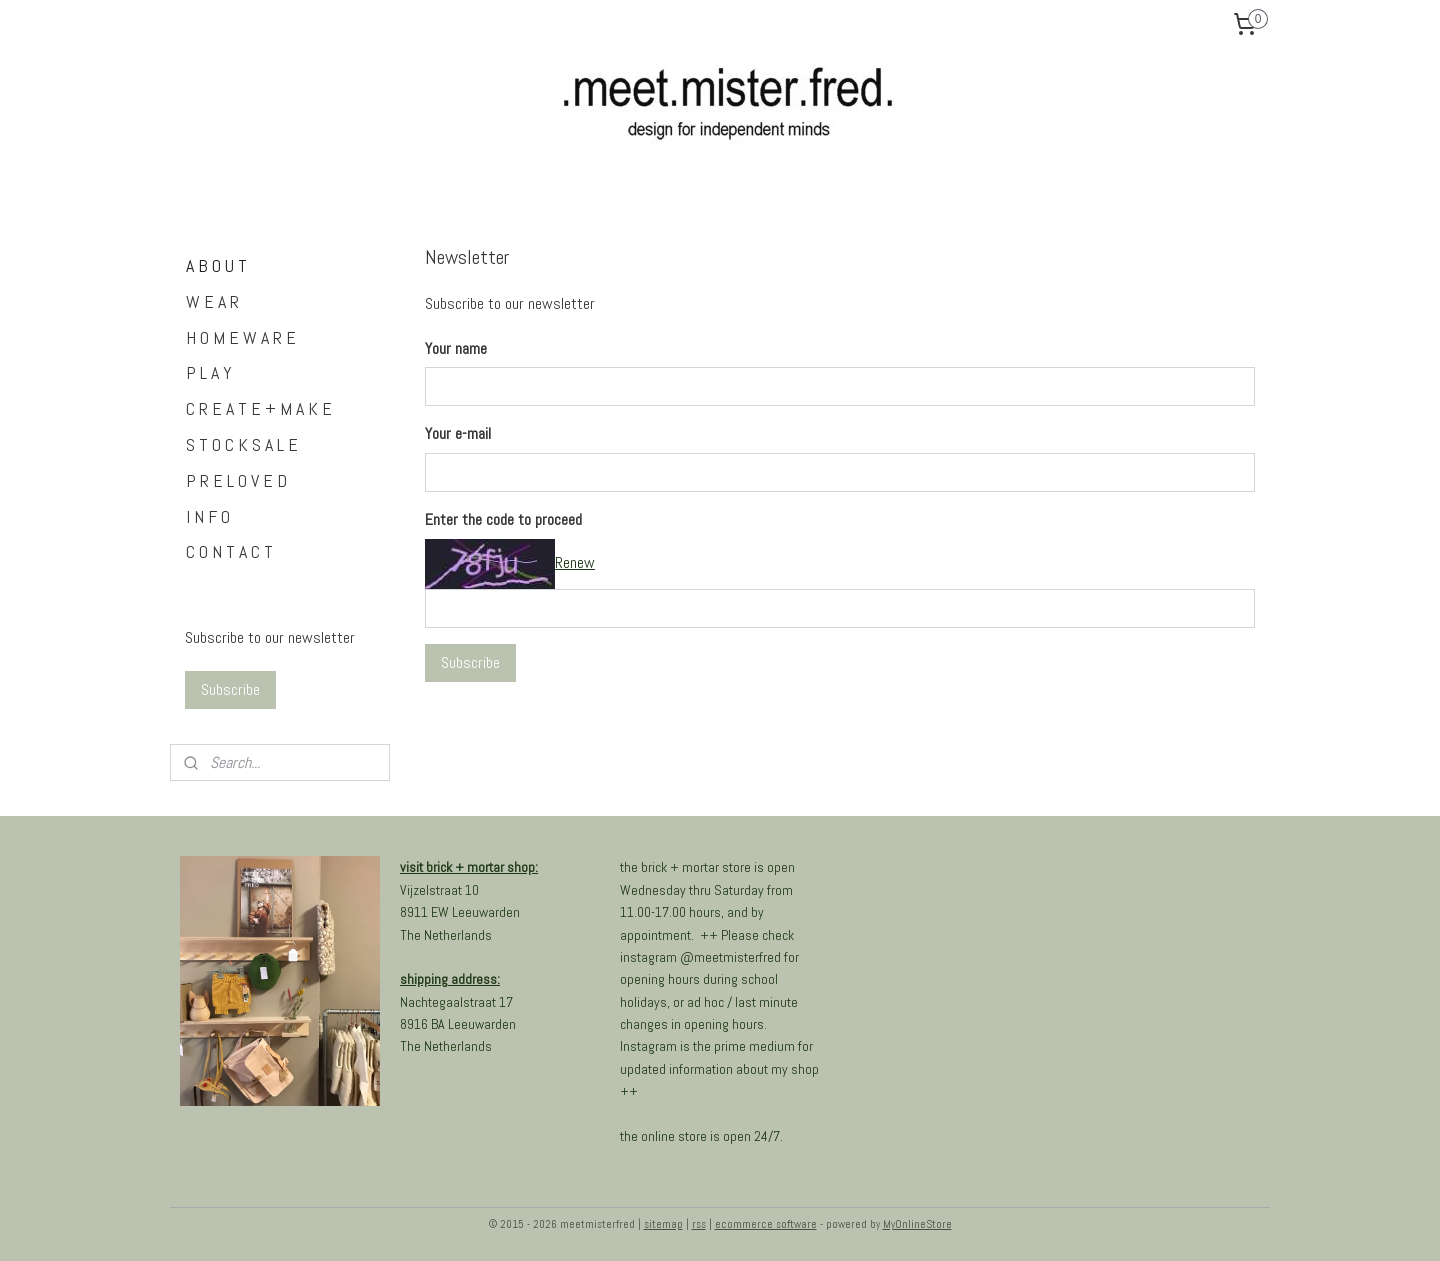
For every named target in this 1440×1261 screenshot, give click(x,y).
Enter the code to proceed (503, 519)
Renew (575, 562)
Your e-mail (458, 433)
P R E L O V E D (236, 480)
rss (699, 1224)
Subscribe (470, 662)
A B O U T (216, 265)
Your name (456, 348)
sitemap (663, 1224)
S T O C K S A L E (242, 444)
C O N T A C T (229, 551)
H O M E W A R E (241, 337)
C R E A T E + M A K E (259, 408)
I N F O (208, 516)
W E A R (212, 301)
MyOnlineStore (917, 1224)
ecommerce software (766, 1224)
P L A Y (209, 372)
